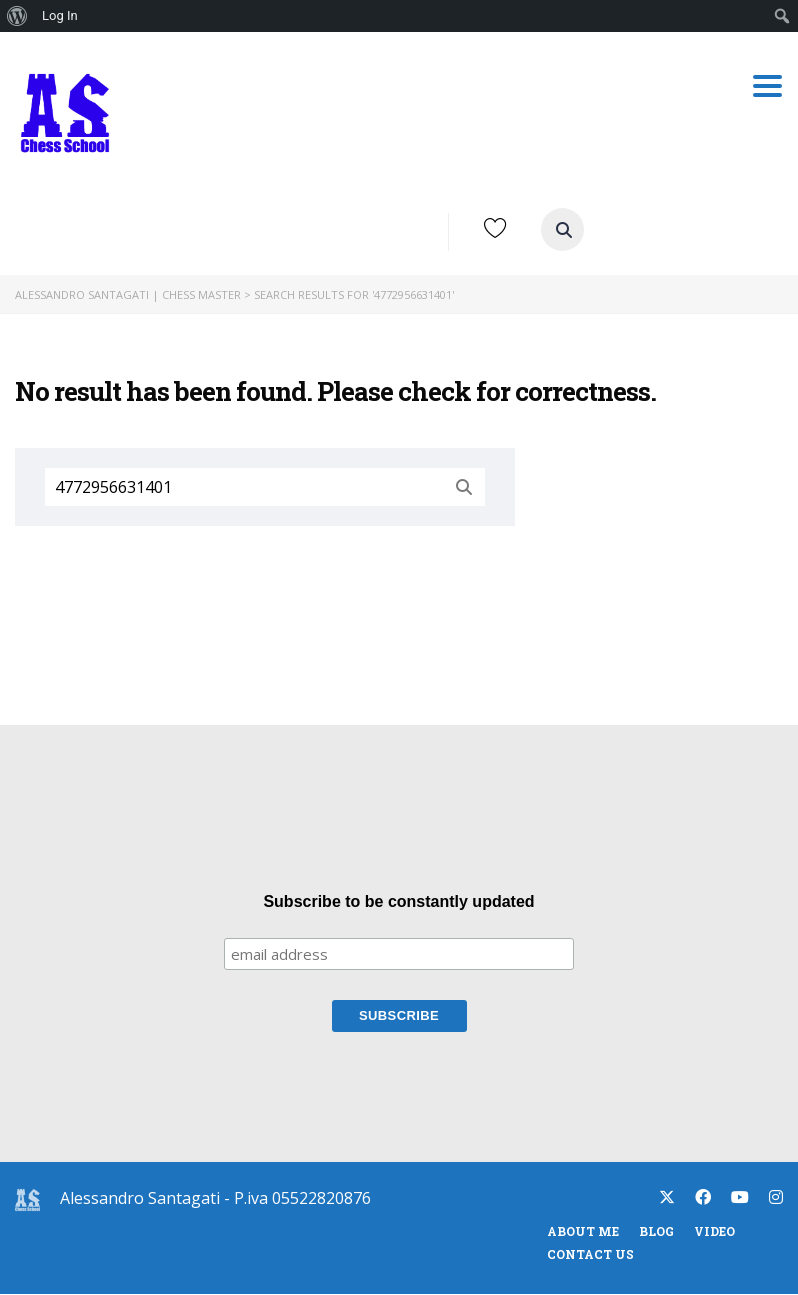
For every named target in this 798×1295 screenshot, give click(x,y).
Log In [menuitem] (60, 15)
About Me (583, 1232)
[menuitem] (17, 16)
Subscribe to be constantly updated (398, 902)
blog (656, 1232)
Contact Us (590, 1255)
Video (714, 1232)
